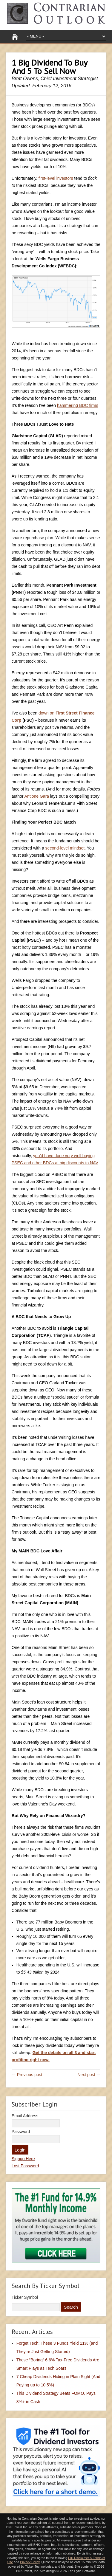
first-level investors (56, 178)
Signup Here (23, 2158)
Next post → (88, 2074)
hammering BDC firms (77, 405)
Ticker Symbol (25, 2297)
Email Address (25, 2115)
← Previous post (27, 2074)
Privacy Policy (30, 2562)
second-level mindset (65, 848)
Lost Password (25, 2165)
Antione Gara (36, 796)
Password (21, 2131)
